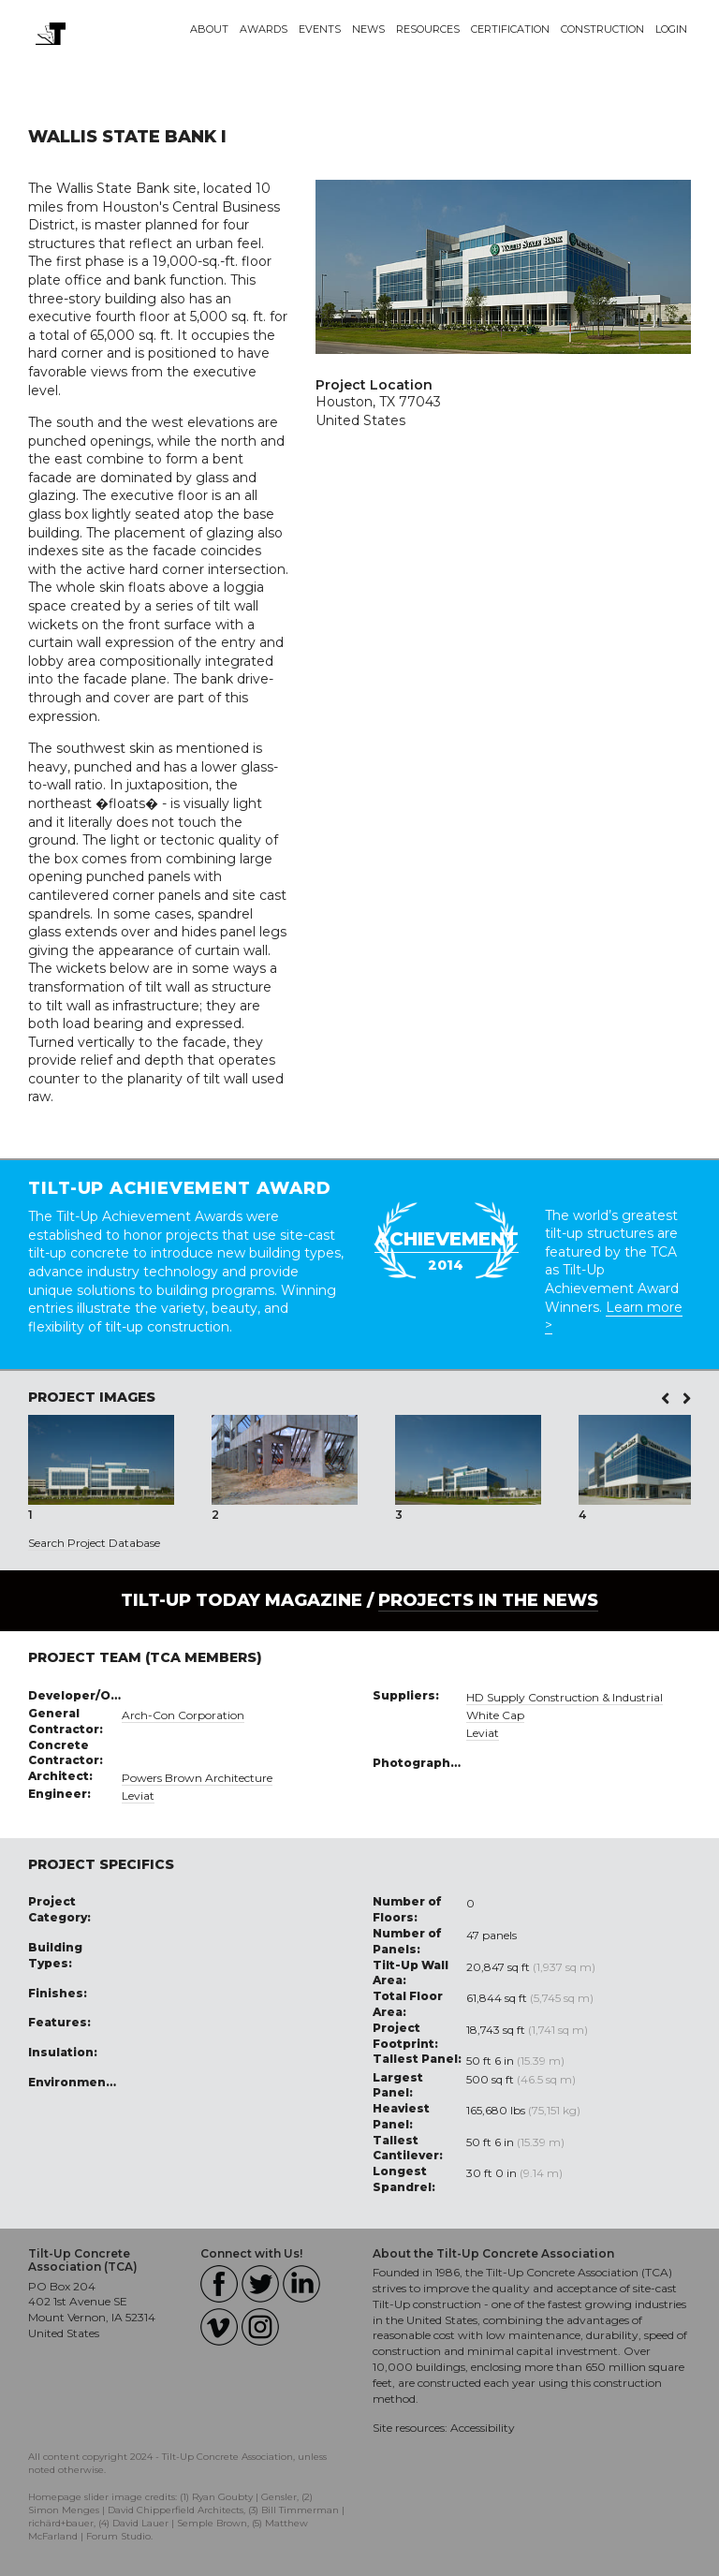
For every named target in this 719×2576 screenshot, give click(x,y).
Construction (602, 29)
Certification (510, 29)
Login (671, 29)
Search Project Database (94, 1543)
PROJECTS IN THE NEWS (488, 1600)
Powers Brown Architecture (197, 1778)
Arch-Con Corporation (183, 1715)
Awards (263, 29)
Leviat (138, 1795)
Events (320, 29)
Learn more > (613, 1316)
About (209, 29)
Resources (428, 29)
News (368, 29)
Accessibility (482, 2428)
